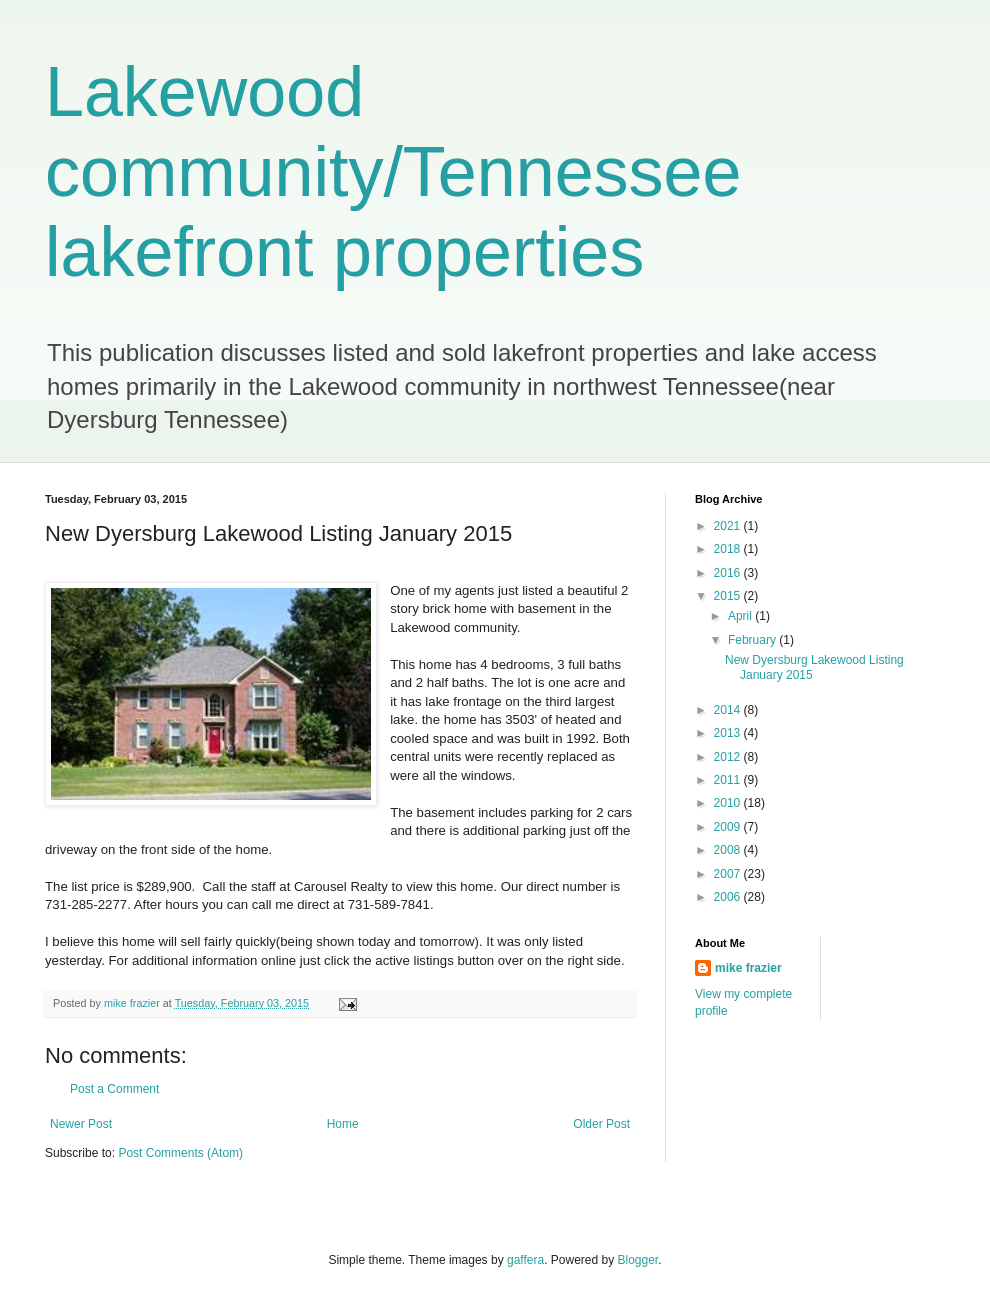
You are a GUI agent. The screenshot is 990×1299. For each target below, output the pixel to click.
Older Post (601, 1124)
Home (343, 1124)
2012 (729, 757)
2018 (729, 549)
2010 (729, 803)
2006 (729, 897)
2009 (729, 827)
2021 (729, 526)
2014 (729, 710)
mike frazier (748, 968)
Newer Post (81, 1124)
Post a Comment (114, 1089)
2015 (729, 596)
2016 (729, 573)
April (741, 616)
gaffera (525, 1260)
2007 (729, 874)
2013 (729, 733)
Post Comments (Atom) (180, 1153)
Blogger (638, 1260)
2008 (729, 850)
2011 (729, 780)
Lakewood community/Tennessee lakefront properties (393, 172)
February (753, 640)
